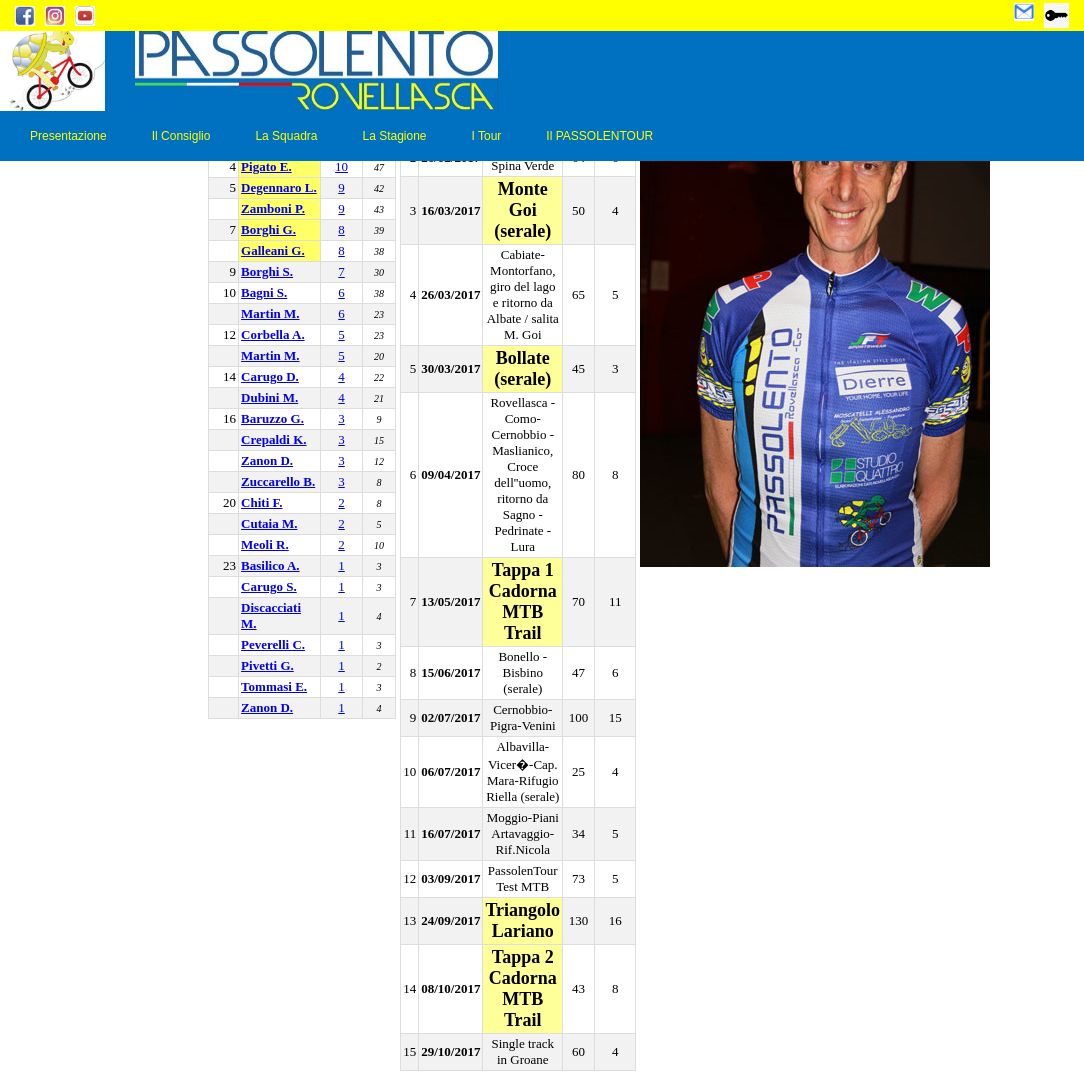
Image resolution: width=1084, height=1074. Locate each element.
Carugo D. (270, 376)
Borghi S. (267, 271)
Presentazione (68, 136)
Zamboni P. (273, 208)
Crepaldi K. (274, 439)
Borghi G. (268, 229)
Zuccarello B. (278, 481)
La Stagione (394, 136)
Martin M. (270, 313)
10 (341, 166)
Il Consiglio (181, 136)
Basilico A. (270, 565)
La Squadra (286, 136)
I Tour (487, 136)
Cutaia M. (269, 523)
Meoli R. (265, 544)
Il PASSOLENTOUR (599, 136)
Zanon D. (267, 460)
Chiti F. (261, 502)
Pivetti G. (267, 665)
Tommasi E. (274, 686)
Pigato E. (266, 166)
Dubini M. (269, 397)
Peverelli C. (273, 644)
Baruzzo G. (272, 418)
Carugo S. (269, 586)
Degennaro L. (279, 187)
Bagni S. (264, 292)
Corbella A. (273, 334)
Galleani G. (273, 250)
